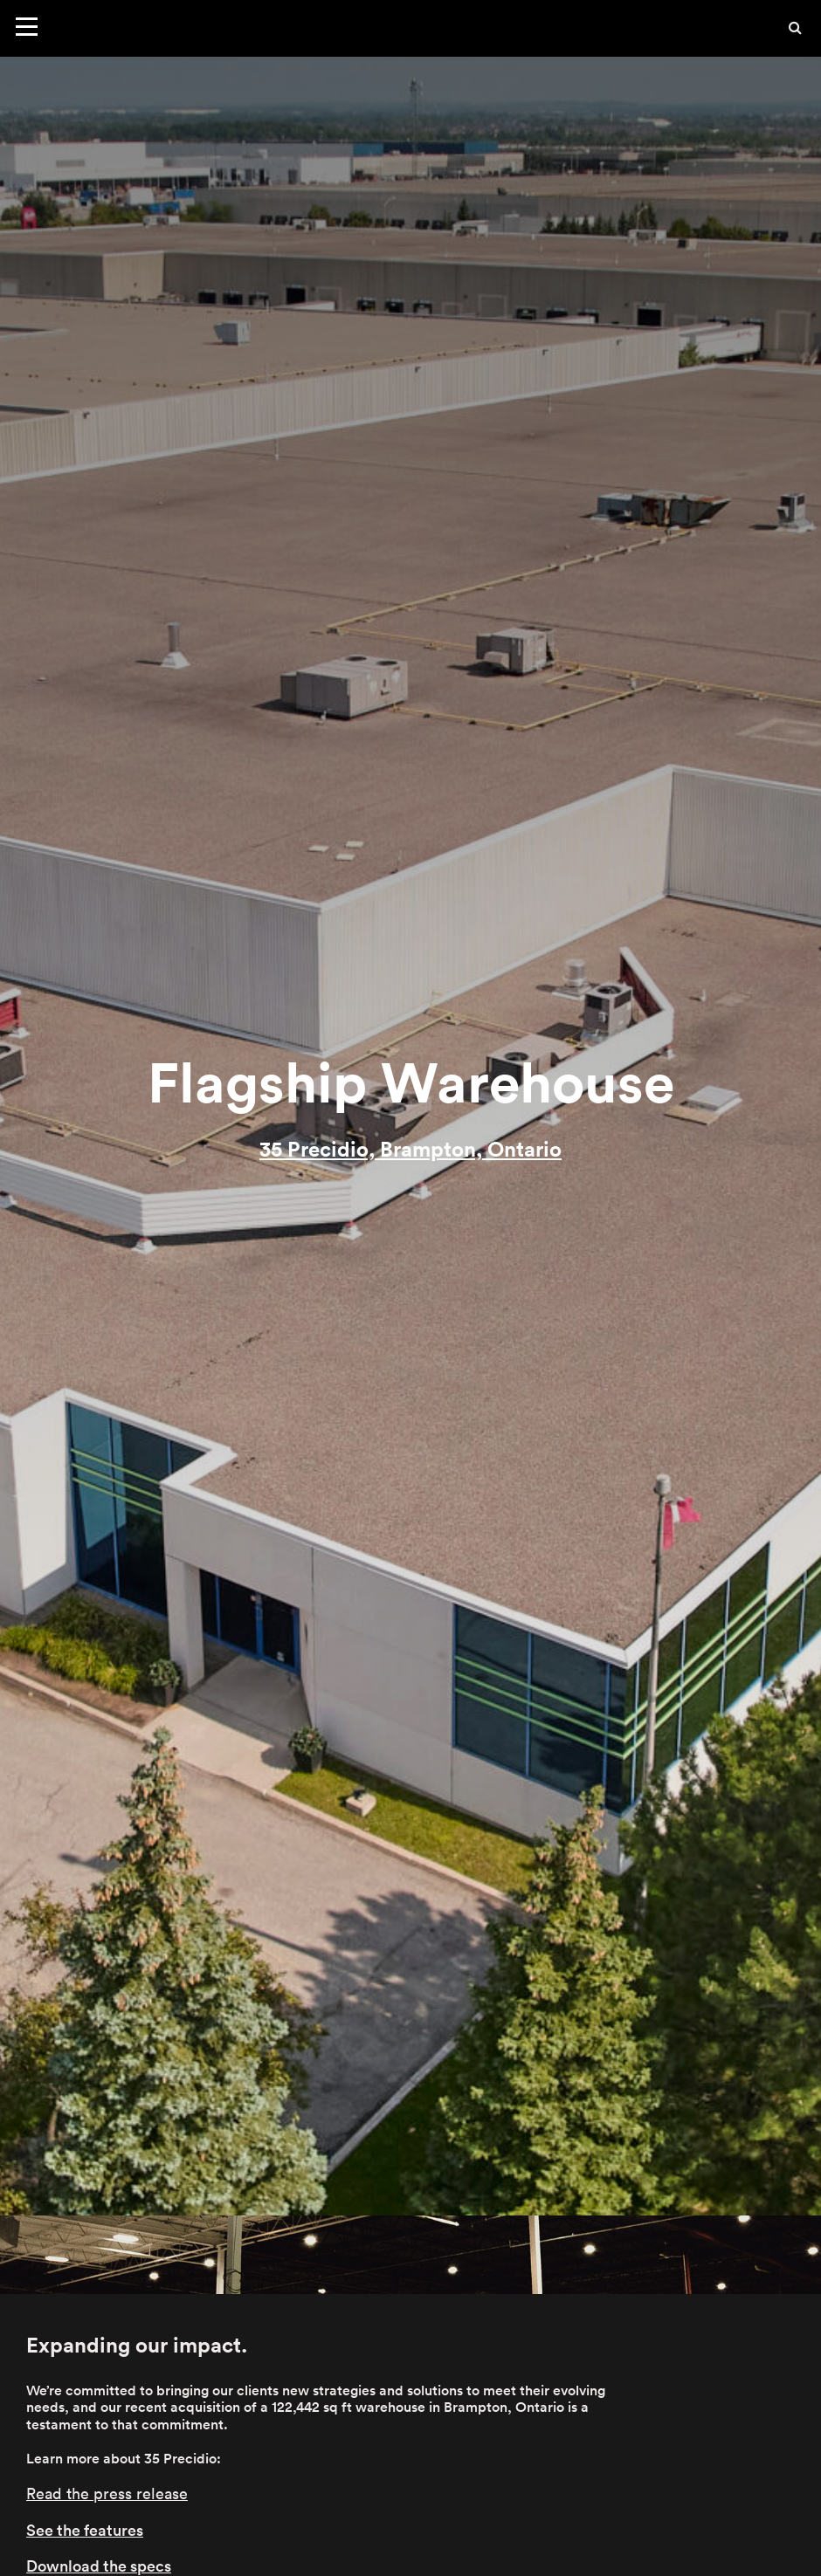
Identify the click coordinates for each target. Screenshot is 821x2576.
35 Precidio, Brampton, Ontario (410, 1149)
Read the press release (107, 2493)
